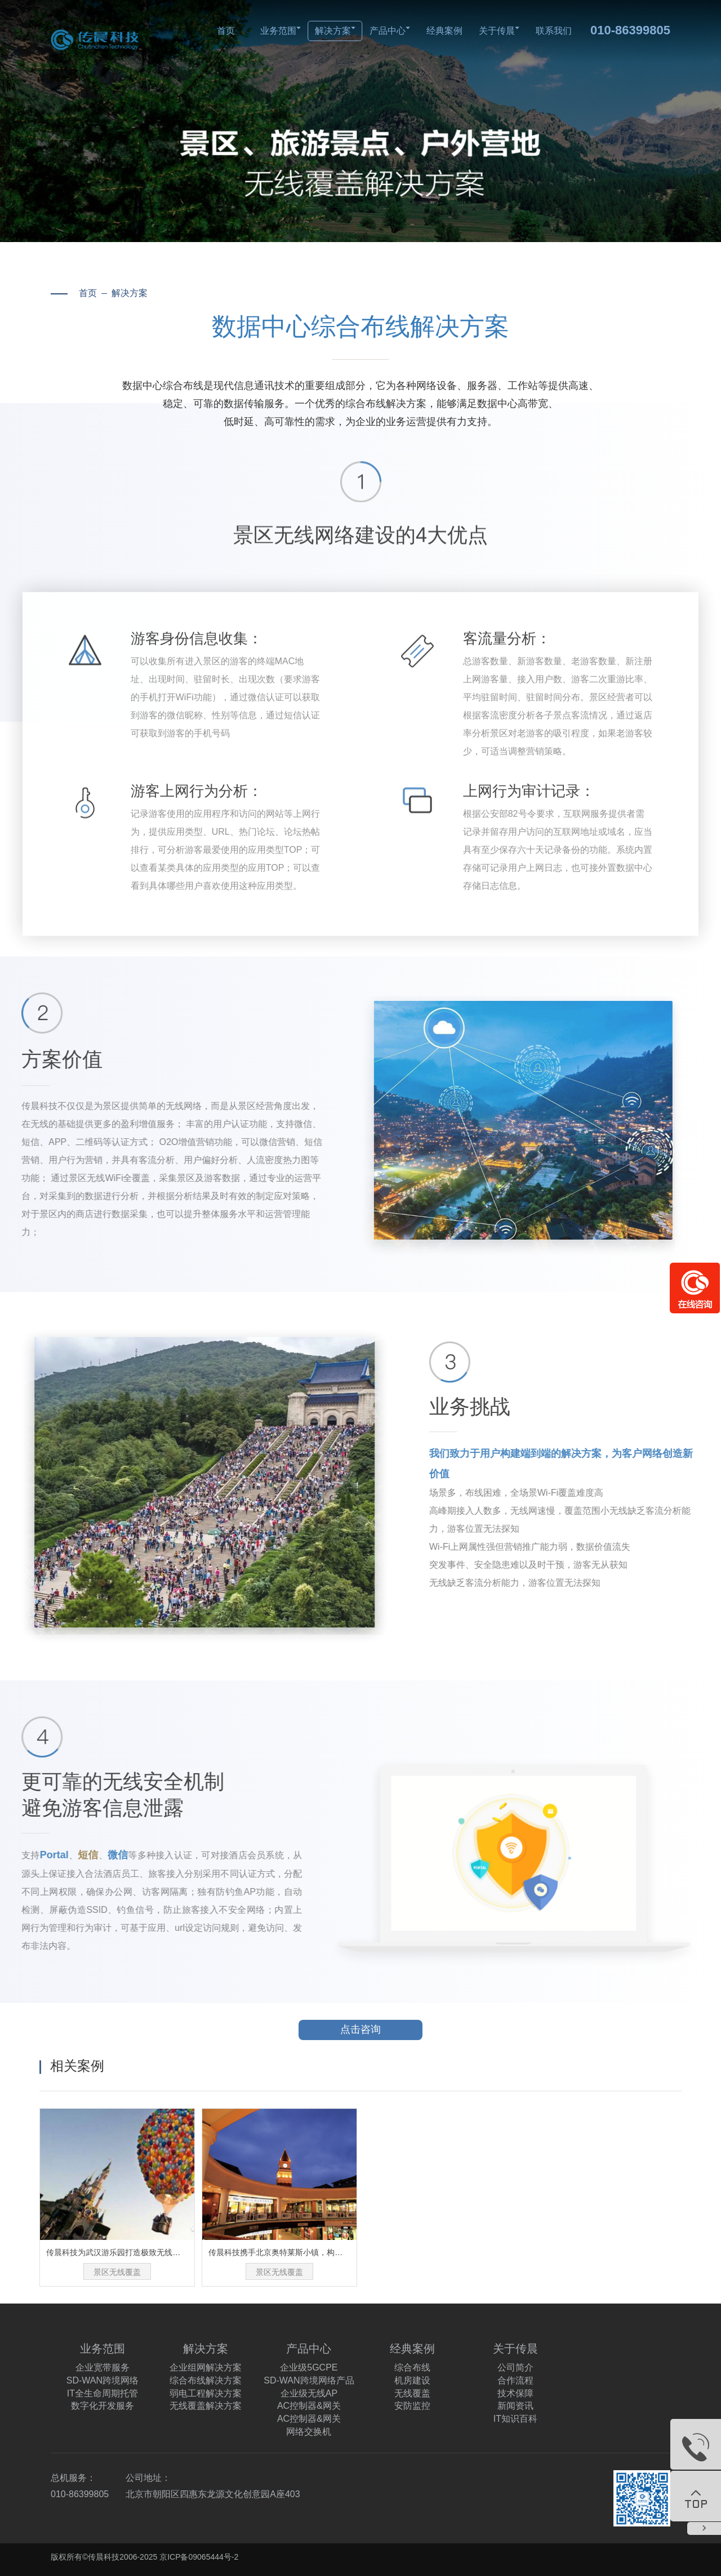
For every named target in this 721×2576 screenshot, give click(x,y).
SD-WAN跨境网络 (102, 2380)
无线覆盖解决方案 (206, 2405)
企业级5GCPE (308, 2367)
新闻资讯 (515, 2405)
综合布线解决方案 (206, 2380)
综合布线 (412, 2367)
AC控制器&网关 (309, 2405)
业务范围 (280, 30)
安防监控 (412, 2405)
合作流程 (515, 2380)
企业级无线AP (309, 2393)
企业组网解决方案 (206, 2367)
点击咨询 (381, 2030)
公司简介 (515, 2367)
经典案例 (444, 30)
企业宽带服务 (102, 2367)
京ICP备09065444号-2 (198, 2556)
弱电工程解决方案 (206, 2393)
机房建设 (412, 2380)
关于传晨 (499, 30)
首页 (226, 30)
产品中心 (390, 30)
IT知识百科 (515, 2418)
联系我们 (554, 30)
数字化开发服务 (102, 2405)
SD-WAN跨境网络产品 (309, 2380)
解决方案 (335, 30)
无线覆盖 (412, 2393)
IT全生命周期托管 (102, 2393)
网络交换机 (308, 2431)
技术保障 (515, 2393)
